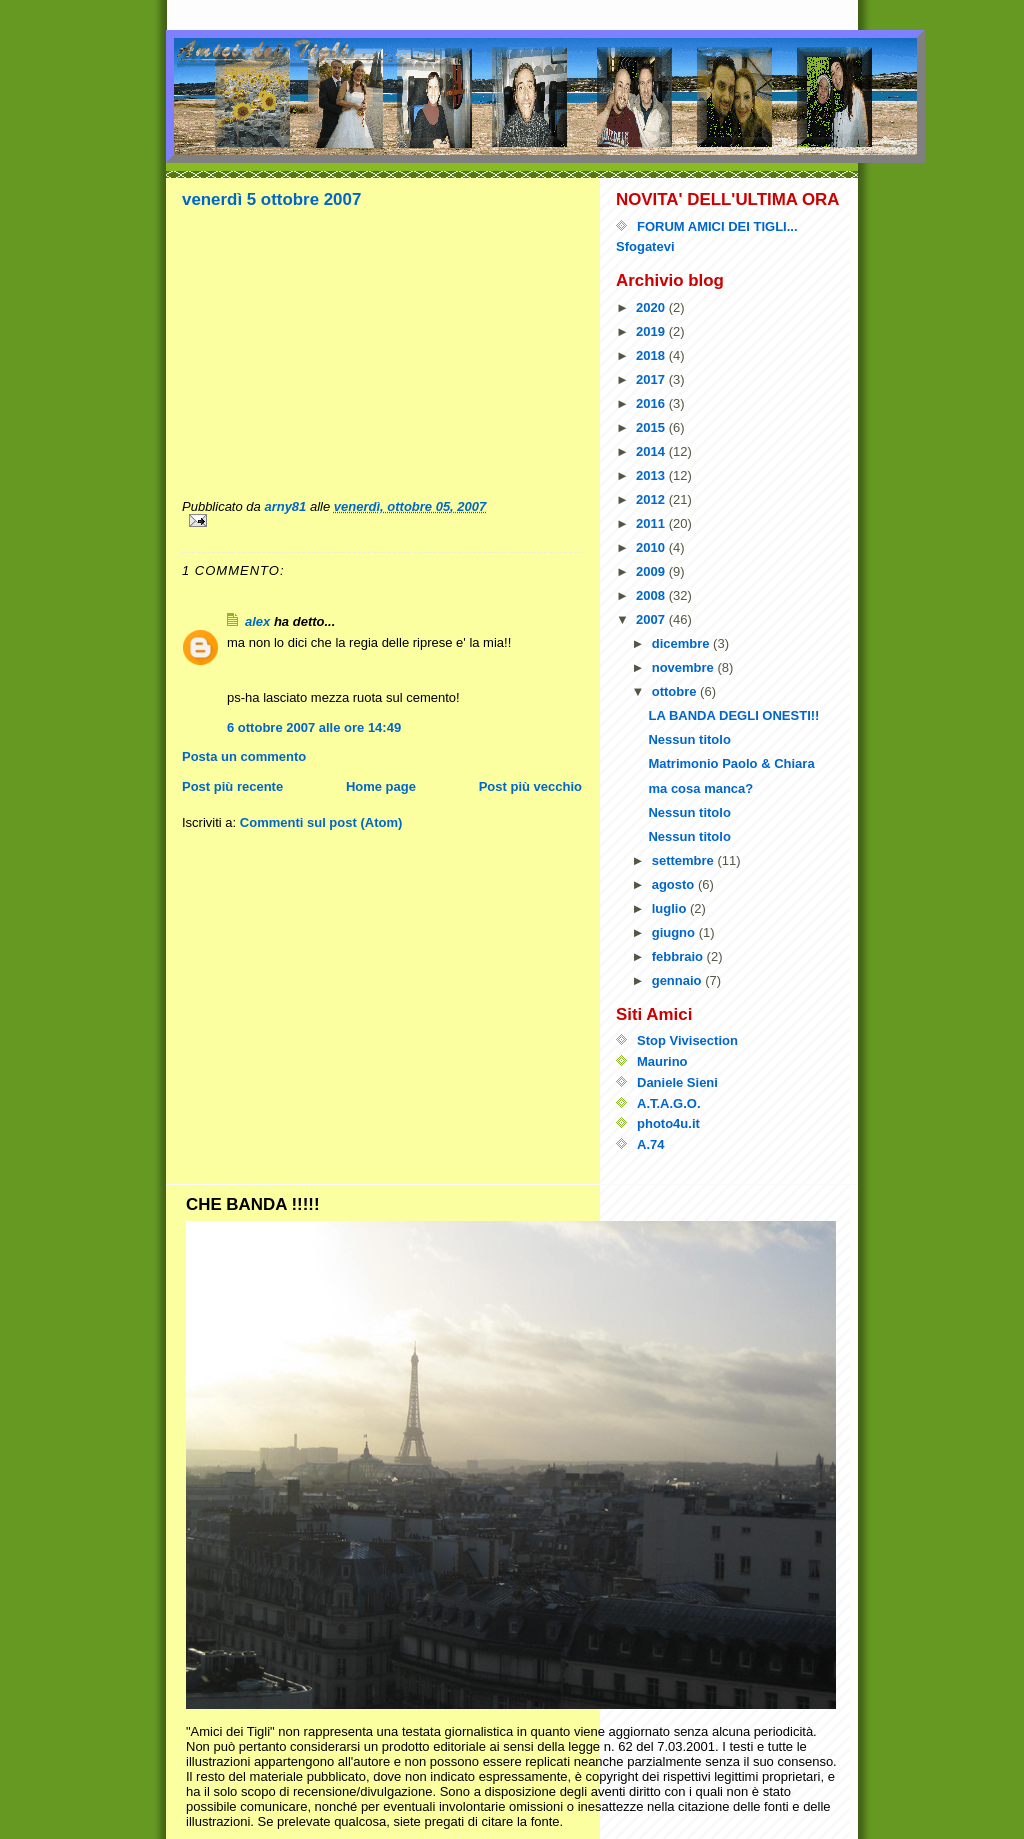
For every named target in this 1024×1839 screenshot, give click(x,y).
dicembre (682, 643)
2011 (652, 523)
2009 (652, 571)
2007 (652, 619)
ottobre (676, 691)
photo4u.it (668, 1123)
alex (257, 621)
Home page (381, 786)
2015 (652, 427)
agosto (675, 884)
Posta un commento (244, 756)
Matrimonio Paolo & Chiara (731, 763)
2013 (652, 475)
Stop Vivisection (687, 1040)
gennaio (678, 980)
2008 (652, 595)
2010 (652, 547)
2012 (652, 499)
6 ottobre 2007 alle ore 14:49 (314, 727)
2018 (652, 355)
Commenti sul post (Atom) (321, 822)
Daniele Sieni (677, 1082)
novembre (685, 667)
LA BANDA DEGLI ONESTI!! (733, 715)
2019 (652, 331)
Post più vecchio (530, 786)
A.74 (650, 1144)
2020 (652, 307)
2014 (652, 451)
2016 (652, 403)
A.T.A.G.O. (669, 1103)
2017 (652, 379)
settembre (685, 860)
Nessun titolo (689, 739)
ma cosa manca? (700, 788)
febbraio (679, 956)
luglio (671, 908)
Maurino (662, 1061)
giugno (675, 932)
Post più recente (232, 786)
